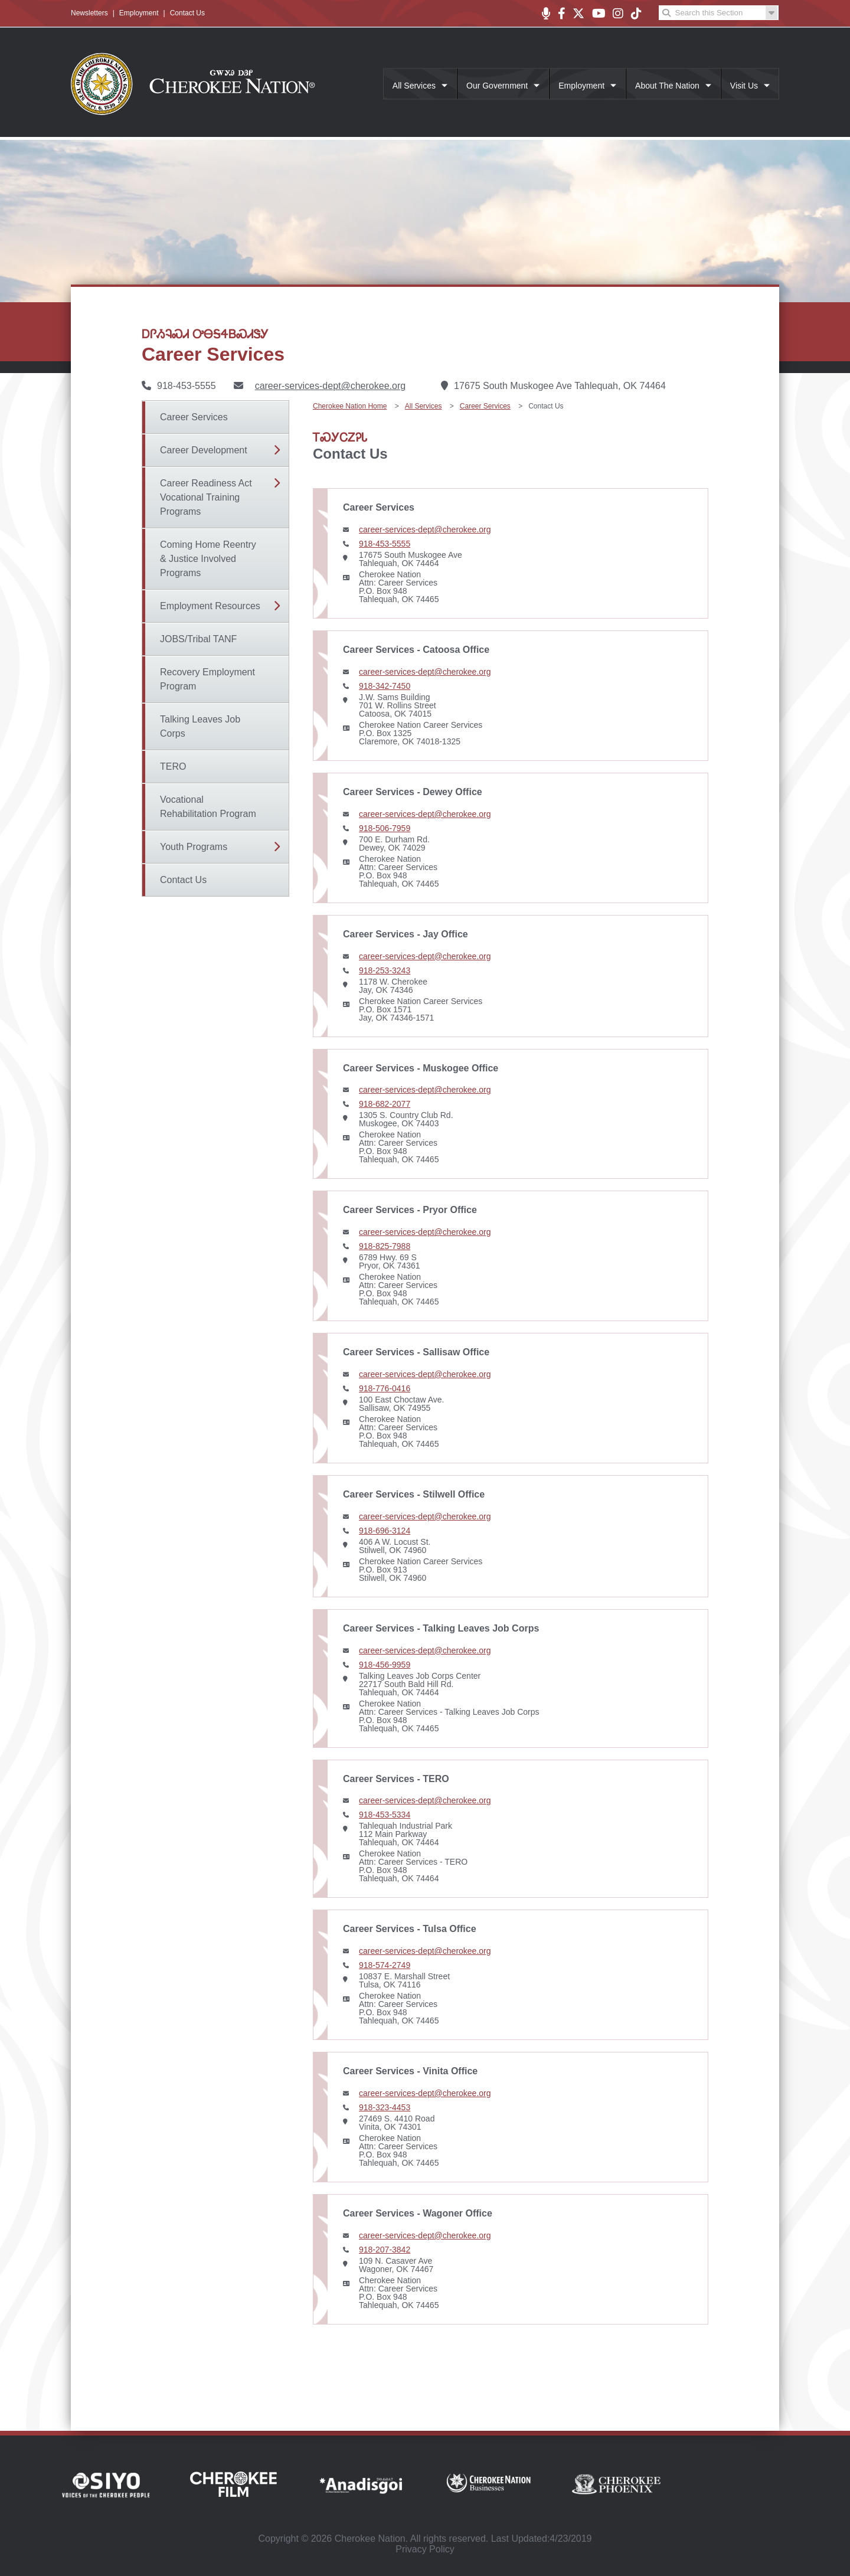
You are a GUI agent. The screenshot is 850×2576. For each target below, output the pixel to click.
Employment (139, 13)
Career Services (194, 417)
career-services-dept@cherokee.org (330, 386)
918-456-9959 (384, 1664)
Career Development (203, 450)
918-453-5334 (384, 1814)
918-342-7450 (384, 686)
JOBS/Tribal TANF (198, 639)
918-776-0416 (384, 1388)
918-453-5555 (384, 543)
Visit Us (744, 85)
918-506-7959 (384, 828)
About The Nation (667, 85)
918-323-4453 (384, 2107)
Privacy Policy (425, 2549)
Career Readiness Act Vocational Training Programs (206, 497)
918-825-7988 (384, 1246)
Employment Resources (210, 606)
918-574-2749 (384, 1965)
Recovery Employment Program (207, 679)
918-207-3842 (384, 2249)
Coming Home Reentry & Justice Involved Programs (208, 559)
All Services (414, 85)
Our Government (497, 85)
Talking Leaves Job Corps (200, 726)
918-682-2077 (384, 1104)
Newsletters (89, 13)
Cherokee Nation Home (350, 406)
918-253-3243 (384, 970)
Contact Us (187, 13)
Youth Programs (193, 847)
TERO (173, 766)
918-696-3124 (384, 1530)
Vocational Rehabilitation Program (208, 807)
